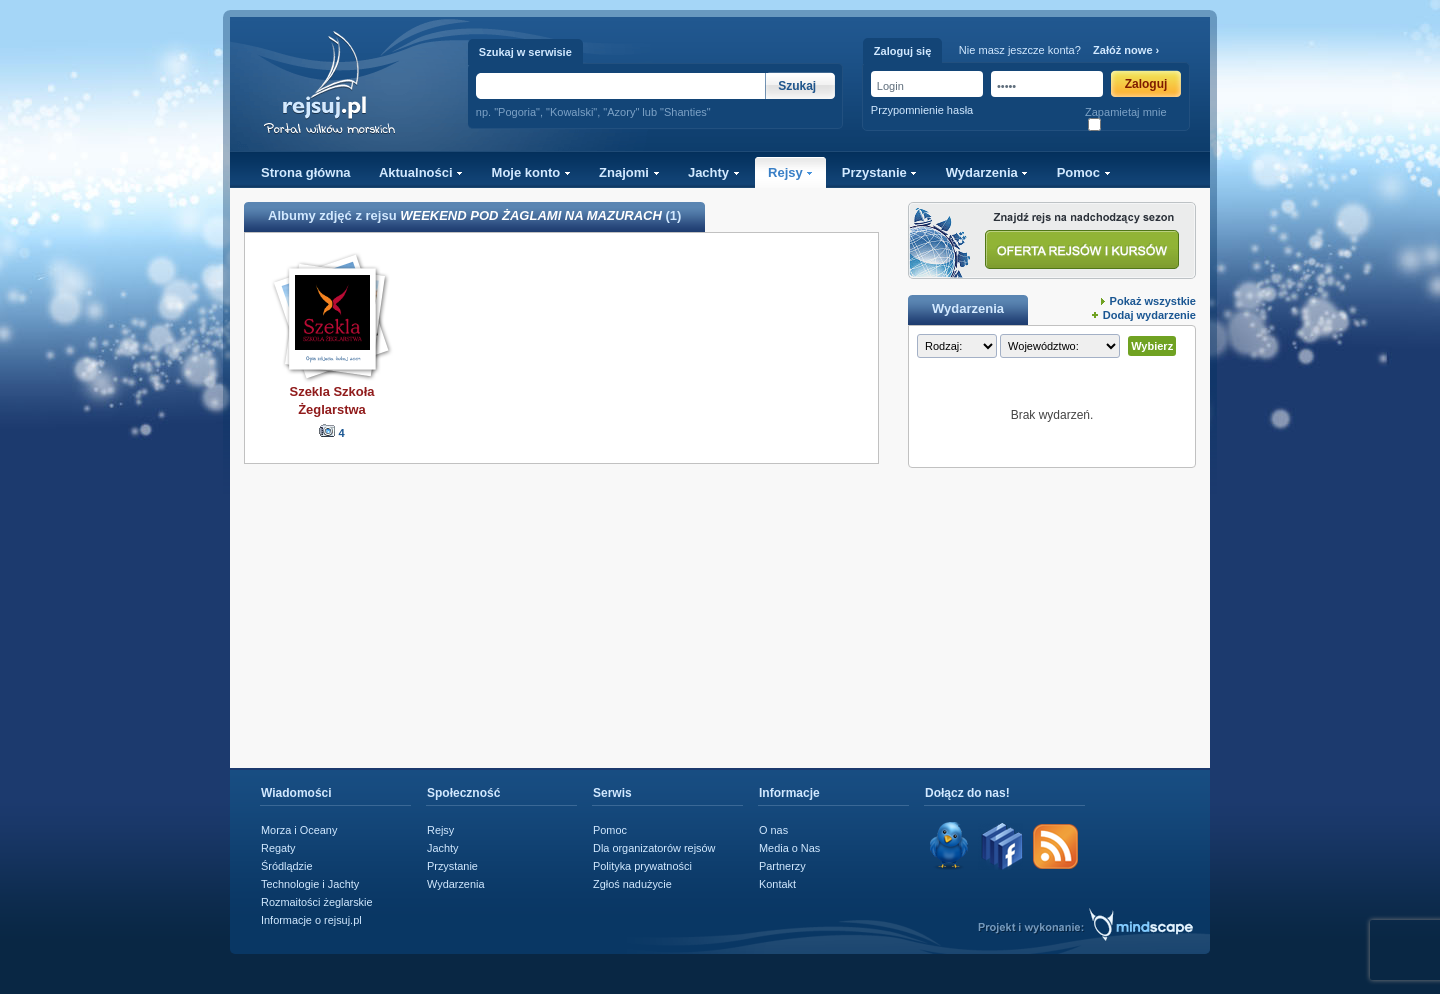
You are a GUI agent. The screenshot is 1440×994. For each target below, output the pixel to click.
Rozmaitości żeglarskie (317, 902)
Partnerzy (782, 866)
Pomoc (1084, 172)
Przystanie (880, 172)
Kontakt (777, 884)
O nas (773, 830)
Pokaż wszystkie (1153, 301)
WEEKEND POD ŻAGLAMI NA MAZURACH (531, 215)
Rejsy (790, 172)
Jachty (714, 172)
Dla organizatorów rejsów (654, 848)
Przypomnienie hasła (922, 110)
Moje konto (531, 172)
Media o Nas (789, 848)
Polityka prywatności (642, 866)
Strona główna (306, 172)
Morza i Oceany (299, 830)
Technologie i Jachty (310, 884)
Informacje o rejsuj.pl (311, 920)
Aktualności (421, 172)
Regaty (278, 848)
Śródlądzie (287, 866)
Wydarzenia (987, 172)
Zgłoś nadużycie (632, 884)
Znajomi (629, 172)
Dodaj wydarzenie (1149, 315)
